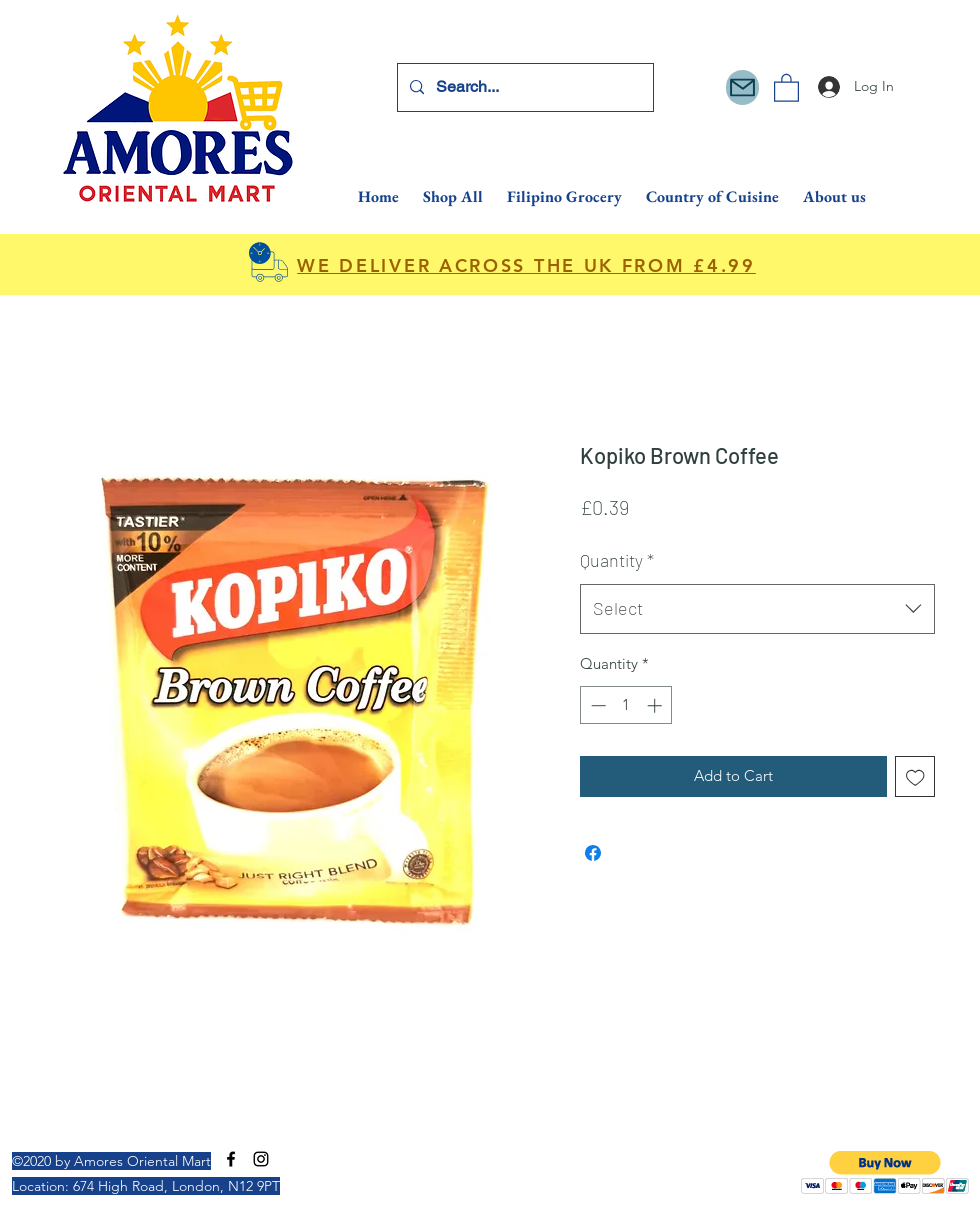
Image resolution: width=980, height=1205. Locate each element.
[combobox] (757, 609)
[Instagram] (261, 1159)
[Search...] (523, 87)
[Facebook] (231, 1159)
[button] (786, 87)
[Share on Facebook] (593, 853)
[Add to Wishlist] (915, 776)
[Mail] (742, 87)
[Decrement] (596, 705)
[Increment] (656, 705)
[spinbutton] (626, 705)
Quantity (617, 560)
